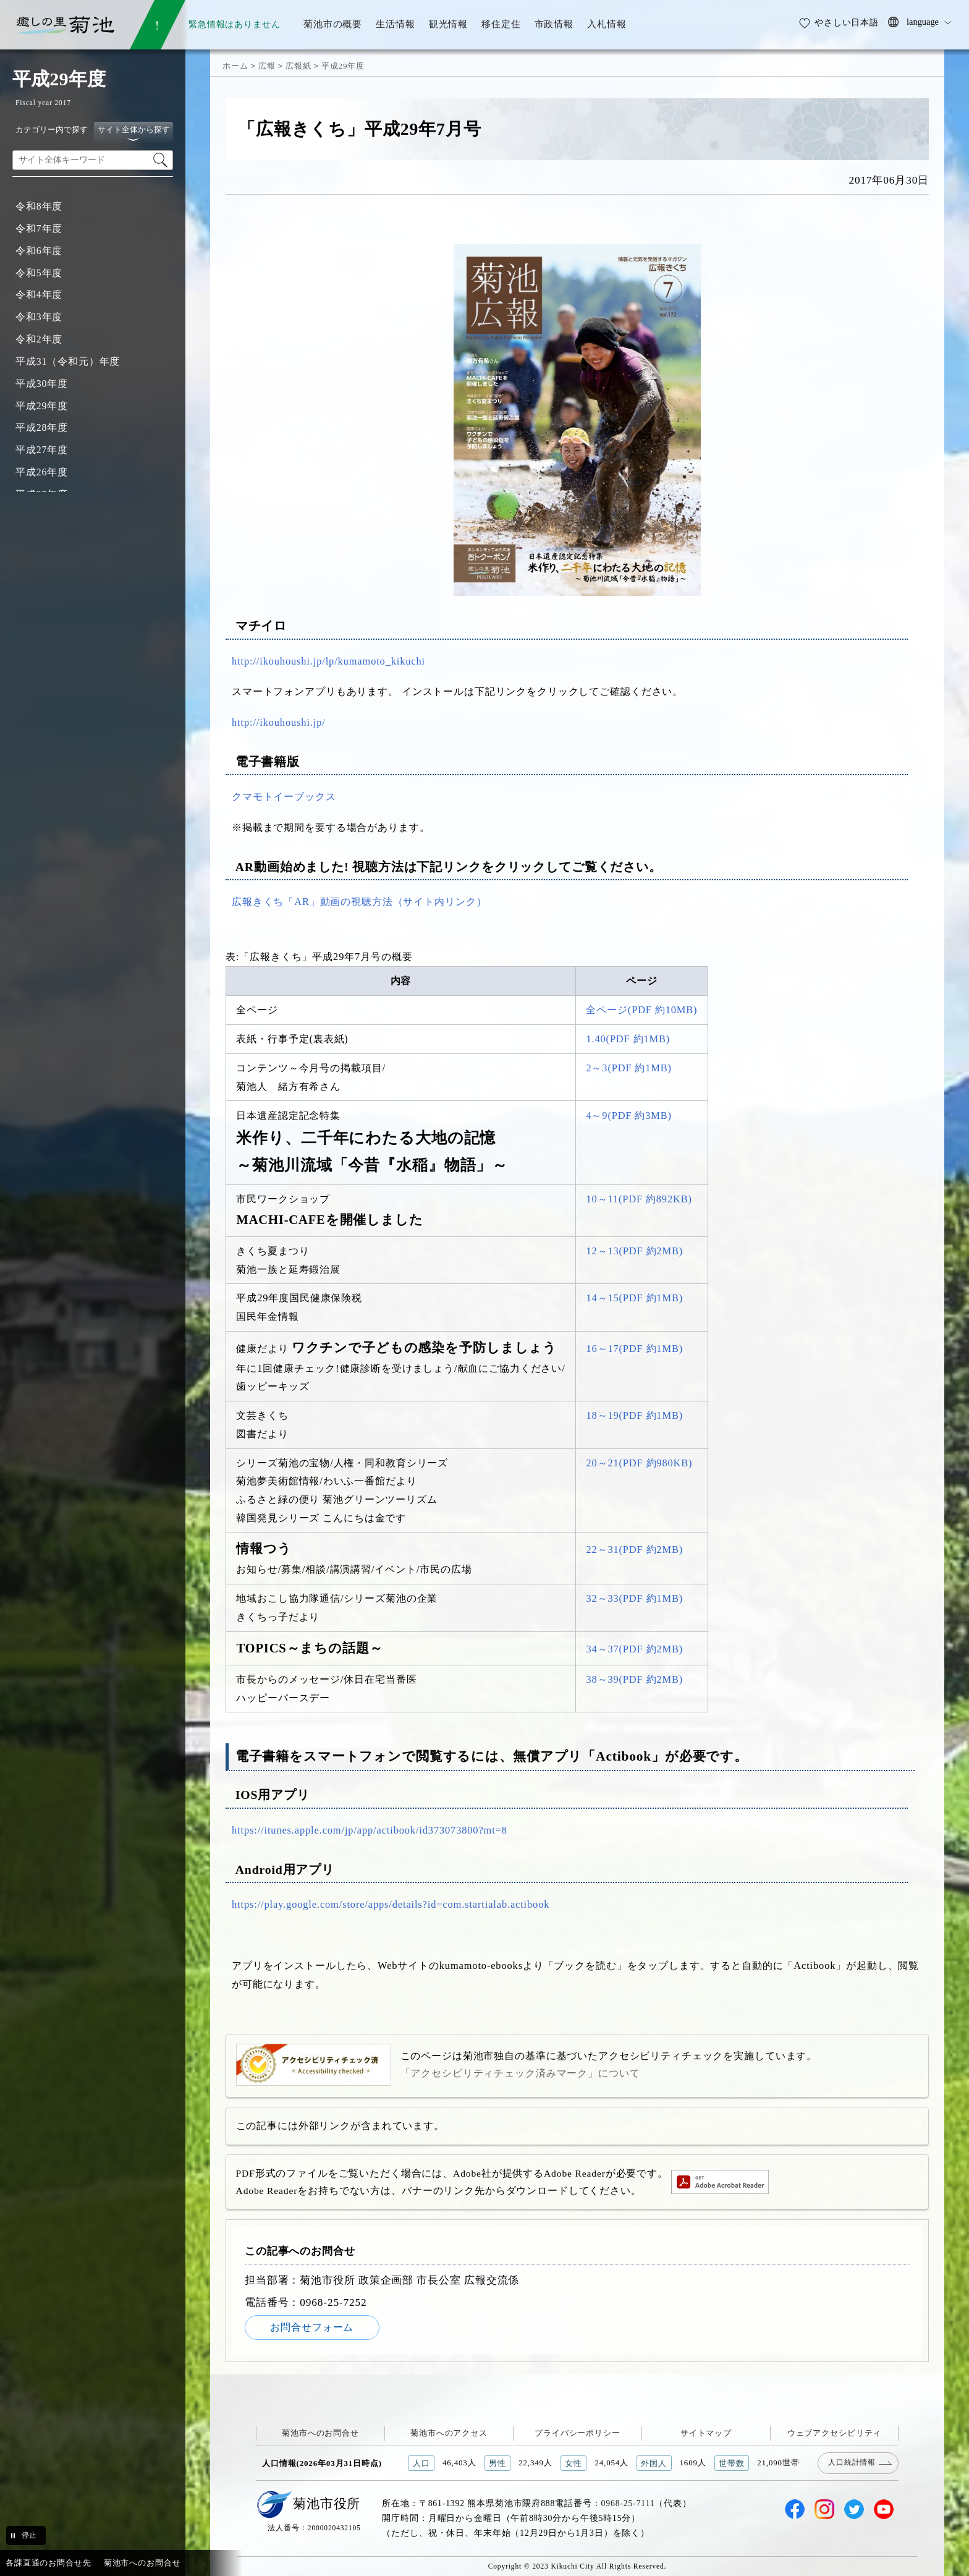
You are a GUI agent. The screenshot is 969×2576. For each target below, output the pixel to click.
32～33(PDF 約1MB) (634, 1598)
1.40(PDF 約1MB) (628, 1039)
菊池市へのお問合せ (320, 2433)
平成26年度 (41, 472)
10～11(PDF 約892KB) (639, 1199)
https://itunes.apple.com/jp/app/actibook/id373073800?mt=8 (369, 1830)
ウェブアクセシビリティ (834, 2433)
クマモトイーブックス (284, 796)
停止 (29, 2535)
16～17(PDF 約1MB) (634, 1348)
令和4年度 (38, 294)
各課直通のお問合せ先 (48, 2562)
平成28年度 (41, 427)
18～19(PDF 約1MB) (634, 1415)
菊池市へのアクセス (449, 2433)
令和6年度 (38, 250)
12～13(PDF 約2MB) (634, 1251)
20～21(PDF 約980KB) (639, 1463)
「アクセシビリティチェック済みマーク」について (520, 2073)
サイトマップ (706, 2433)
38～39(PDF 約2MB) (634, 1679)
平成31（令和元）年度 (67, 361)
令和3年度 (38, 317)
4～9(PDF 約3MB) (629, 1115)
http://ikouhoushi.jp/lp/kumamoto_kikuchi (328, 661)
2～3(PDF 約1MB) (629, 1068)
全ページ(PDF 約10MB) (641, 1010)
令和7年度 (38, 228)
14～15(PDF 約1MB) (634, 1298)
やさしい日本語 (847, 22)
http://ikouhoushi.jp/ (279, 722)
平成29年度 (41, 406)
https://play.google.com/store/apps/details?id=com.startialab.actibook (390, 1904)
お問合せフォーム (311, 2327)
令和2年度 (38, 339)
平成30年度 (41, 383)
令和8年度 (38, 206)
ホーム (235, 65)
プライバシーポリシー (577, 2433)
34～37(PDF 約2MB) (634, 1649)
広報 (267, 65)
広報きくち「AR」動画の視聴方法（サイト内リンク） (359, 902)
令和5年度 (38, 273)
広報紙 (298, 65)
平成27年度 (41, 449)
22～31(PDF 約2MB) (634, 1549)
